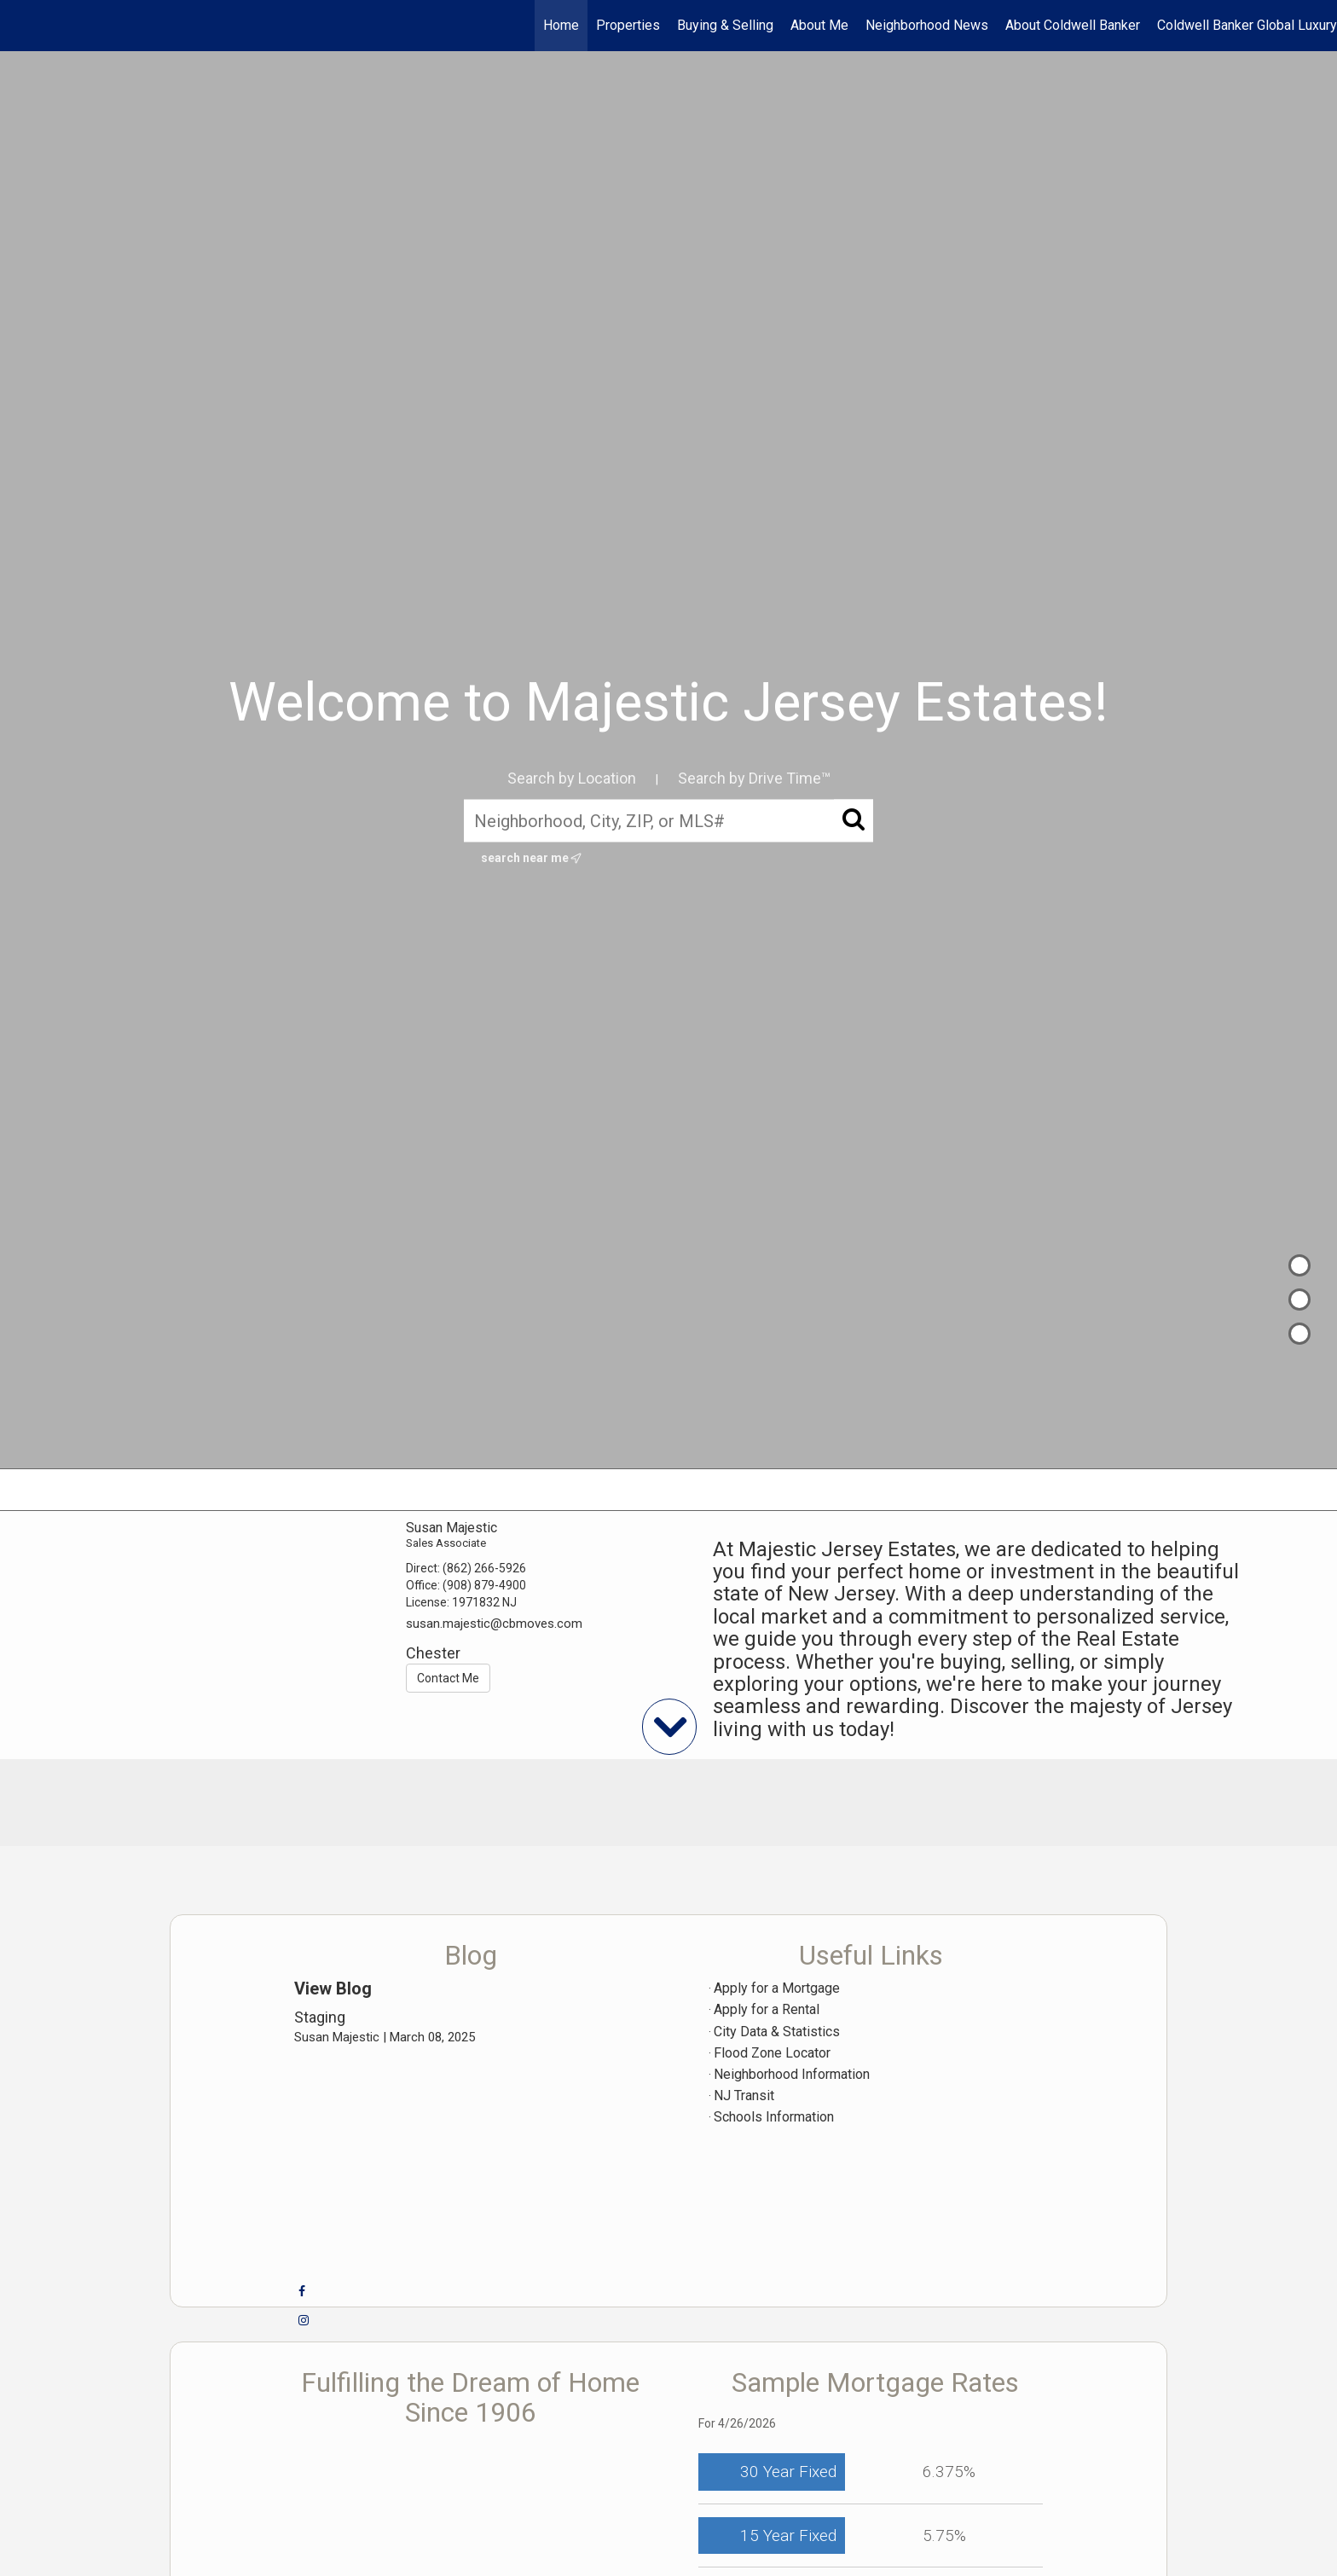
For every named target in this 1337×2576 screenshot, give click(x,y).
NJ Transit (744, 2095)
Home (561, 25)
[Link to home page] (22, 25)
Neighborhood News (926, 25)
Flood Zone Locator (772, 2053)
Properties (628, 25)
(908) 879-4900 (484, 1585)
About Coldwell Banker (1072, 25)
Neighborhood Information (792, 2074)
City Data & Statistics (777, 2031)
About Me (819, 25)
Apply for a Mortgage (777, 1988)
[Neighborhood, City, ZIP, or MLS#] (668, 820)
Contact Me (448, 1678)
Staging (319, 2017)
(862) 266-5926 (484, 1568)
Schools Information (774, 2117)
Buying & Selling (725, 25)
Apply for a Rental (766, 2009)
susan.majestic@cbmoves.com (494, 1623)
